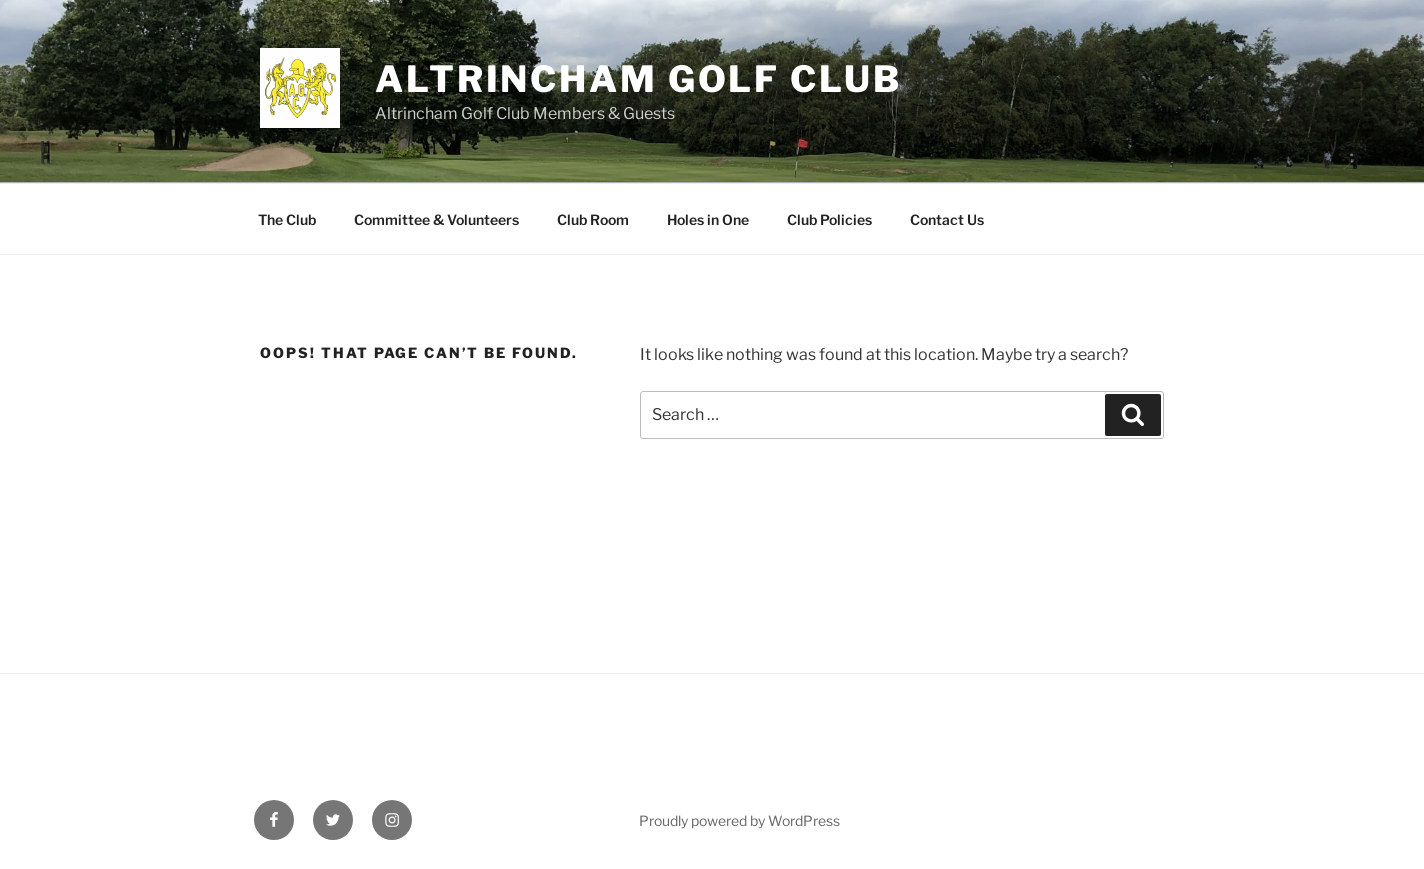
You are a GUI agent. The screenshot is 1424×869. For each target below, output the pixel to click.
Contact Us (947, 219)
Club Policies (829, 219)
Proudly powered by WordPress (739, 820)
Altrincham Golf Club (638, 79)
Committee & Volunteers (436, 219)
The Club (287, 219)
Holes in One (708, 219)
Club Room (593, 219)
